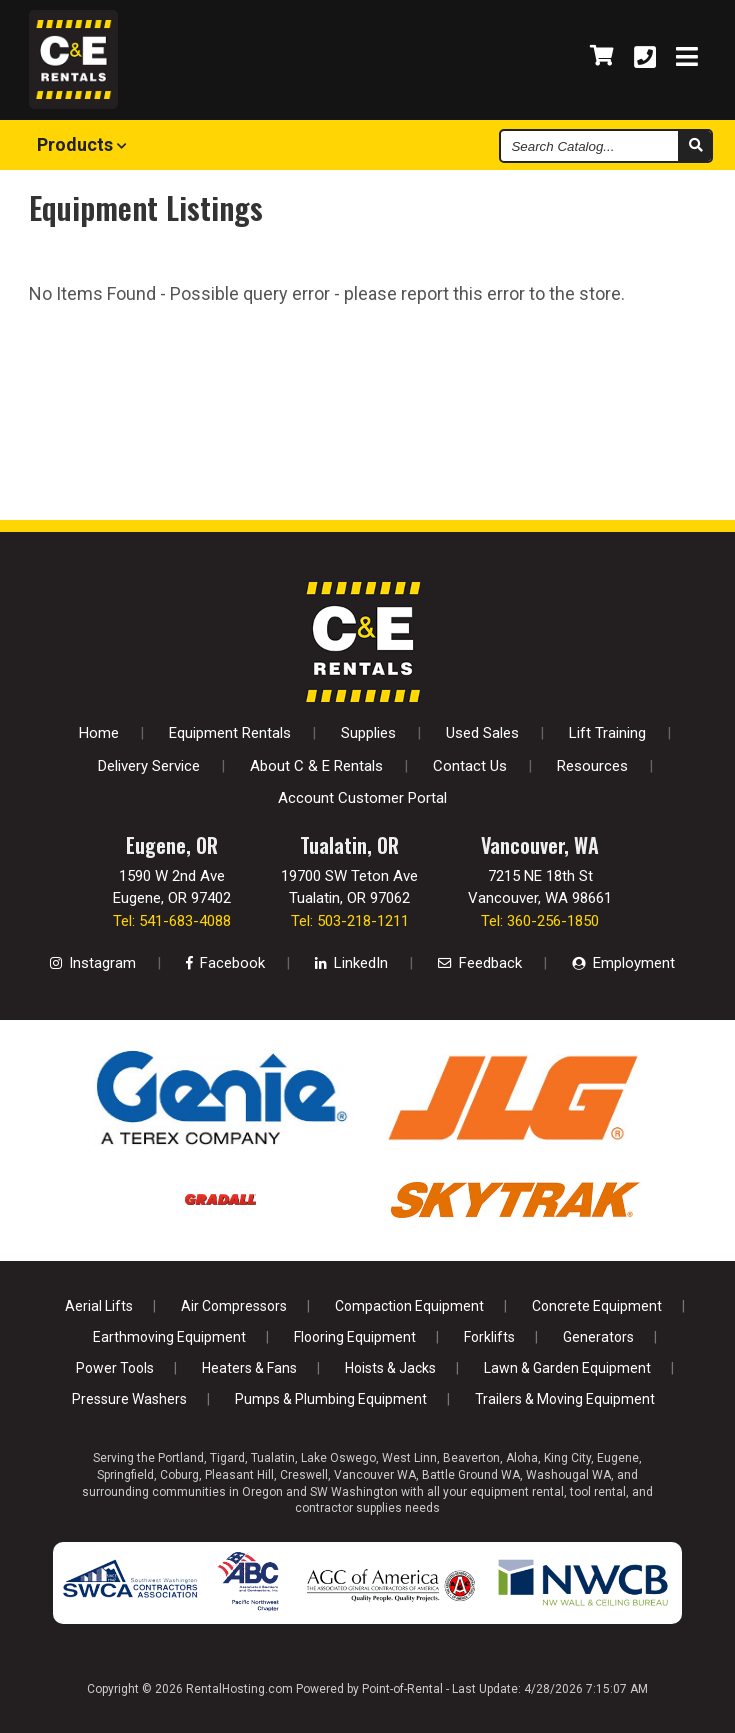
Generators (598, 1337)
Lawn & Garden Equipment (567, 1368)
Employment (623, 963)
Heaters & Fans (249, 1368)
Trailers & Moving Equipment (565, 1399)
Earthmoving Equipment (169, 1337)
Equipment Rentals (230, 733)
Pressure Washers (129, 1399)
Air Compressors (234, 1306)
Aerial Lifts (99, 1306)
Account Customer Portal (362, 798)
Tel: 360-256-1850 (540, 921)
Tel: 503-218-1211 (350, 921)
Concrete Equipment (597, 1306)
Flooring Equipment (355, 1337)
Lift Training (607, 733)
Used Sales (482, 733)
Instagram (93, 963)
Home (99, 733)
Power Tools (115, 1368)
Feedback (480, 963)
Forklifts (489, 1337)
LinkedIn (351, 963)
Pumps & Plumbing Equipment (331, 1399)
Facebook (225, 963)
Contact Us (470, 766)
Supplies (368, 733)
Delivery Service (149, 766)
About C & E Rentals (316, 766)
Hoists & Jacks (390, 1368)
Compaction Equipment (409, 1306)
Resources (592, 766)
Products (82, 144)
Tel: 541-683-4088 (172, 921)
